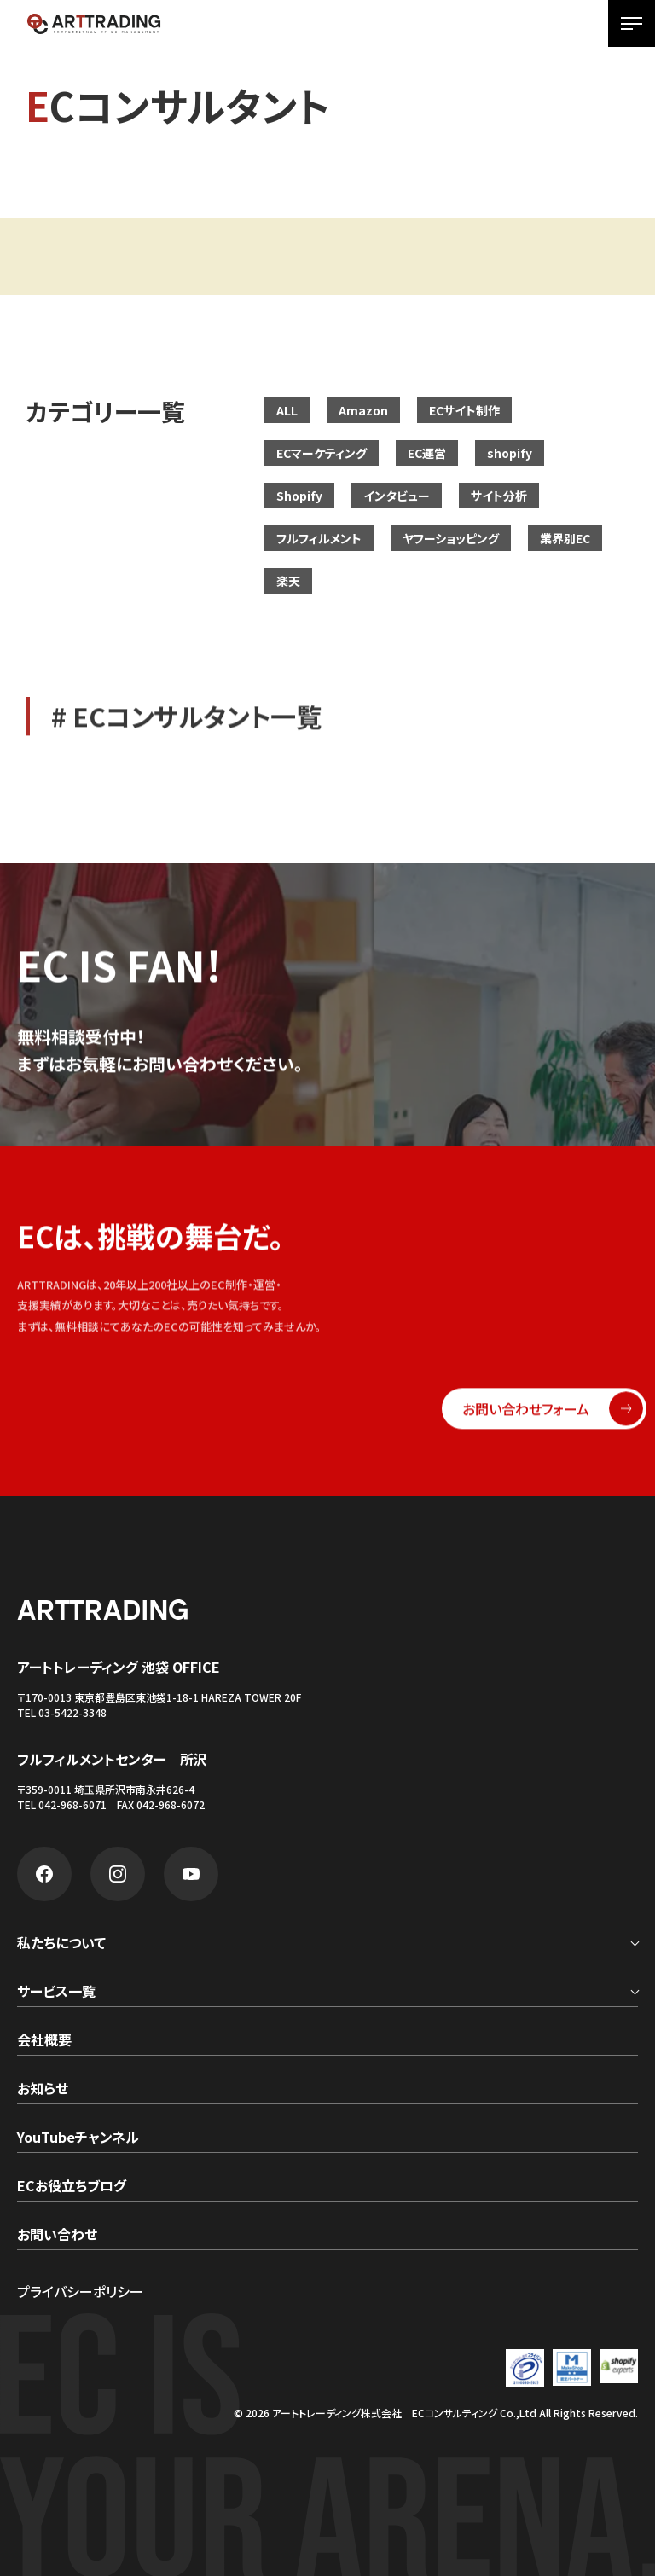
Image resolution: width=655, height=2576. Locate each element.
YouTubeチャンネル (78, 2138)
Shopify (299, 495)
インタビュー (396, 495)
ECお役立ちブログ (71, 2187)
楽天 (288, 580)
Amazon (363, 410)
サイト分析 (499, 495)
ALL (287, 410)
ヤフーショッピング (451, 538)
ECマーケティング (321, 452)
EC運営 (427, 452)
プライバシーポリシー (80, 2291)
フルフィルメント (319, 538)
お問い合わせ (57, 2235)
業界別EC (565, 538)
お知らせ (42, 2089)
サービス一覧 (56, 1992)
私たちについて (61, 1943)
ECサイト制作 (464, 410)
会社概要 (44, 2041)
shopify (509, 452)
